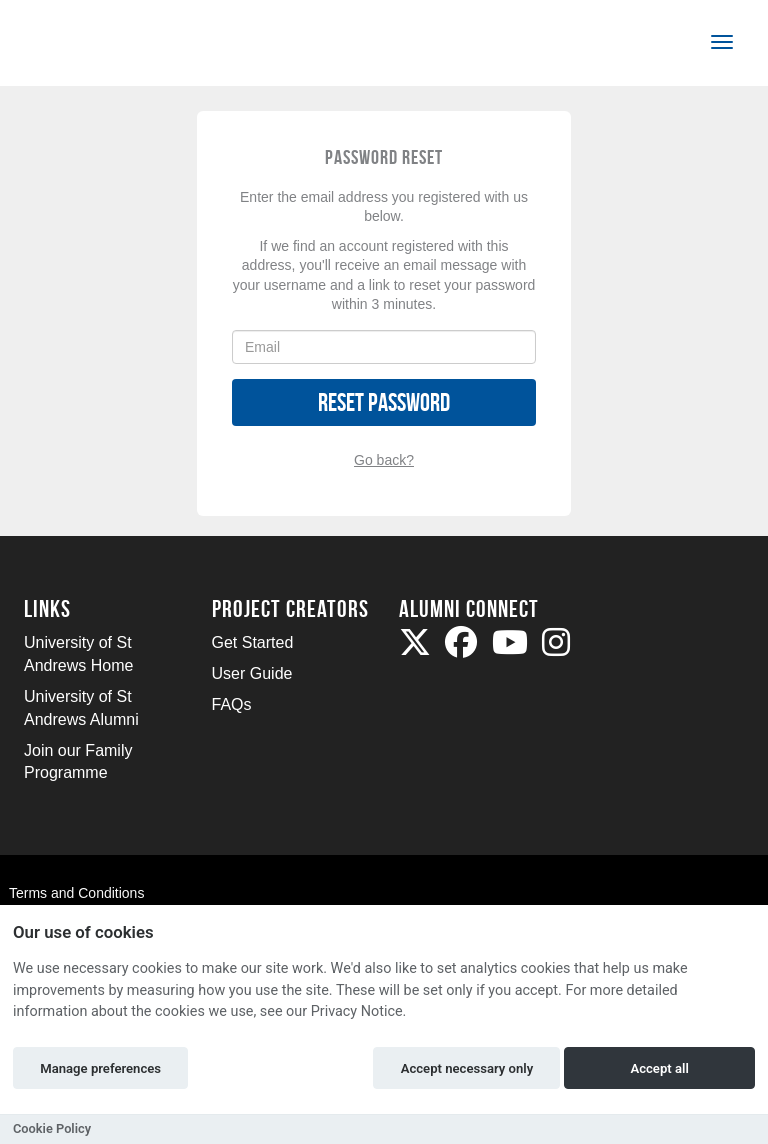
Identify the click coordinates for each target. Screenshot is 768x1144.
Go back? (384, 460)
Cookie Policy (52, 1128)
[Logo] (90, 46)
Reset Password (384, 402)
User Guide (252, 673)
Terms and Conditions (76, 893)
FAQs (232, 704)
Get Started (253, 642)
